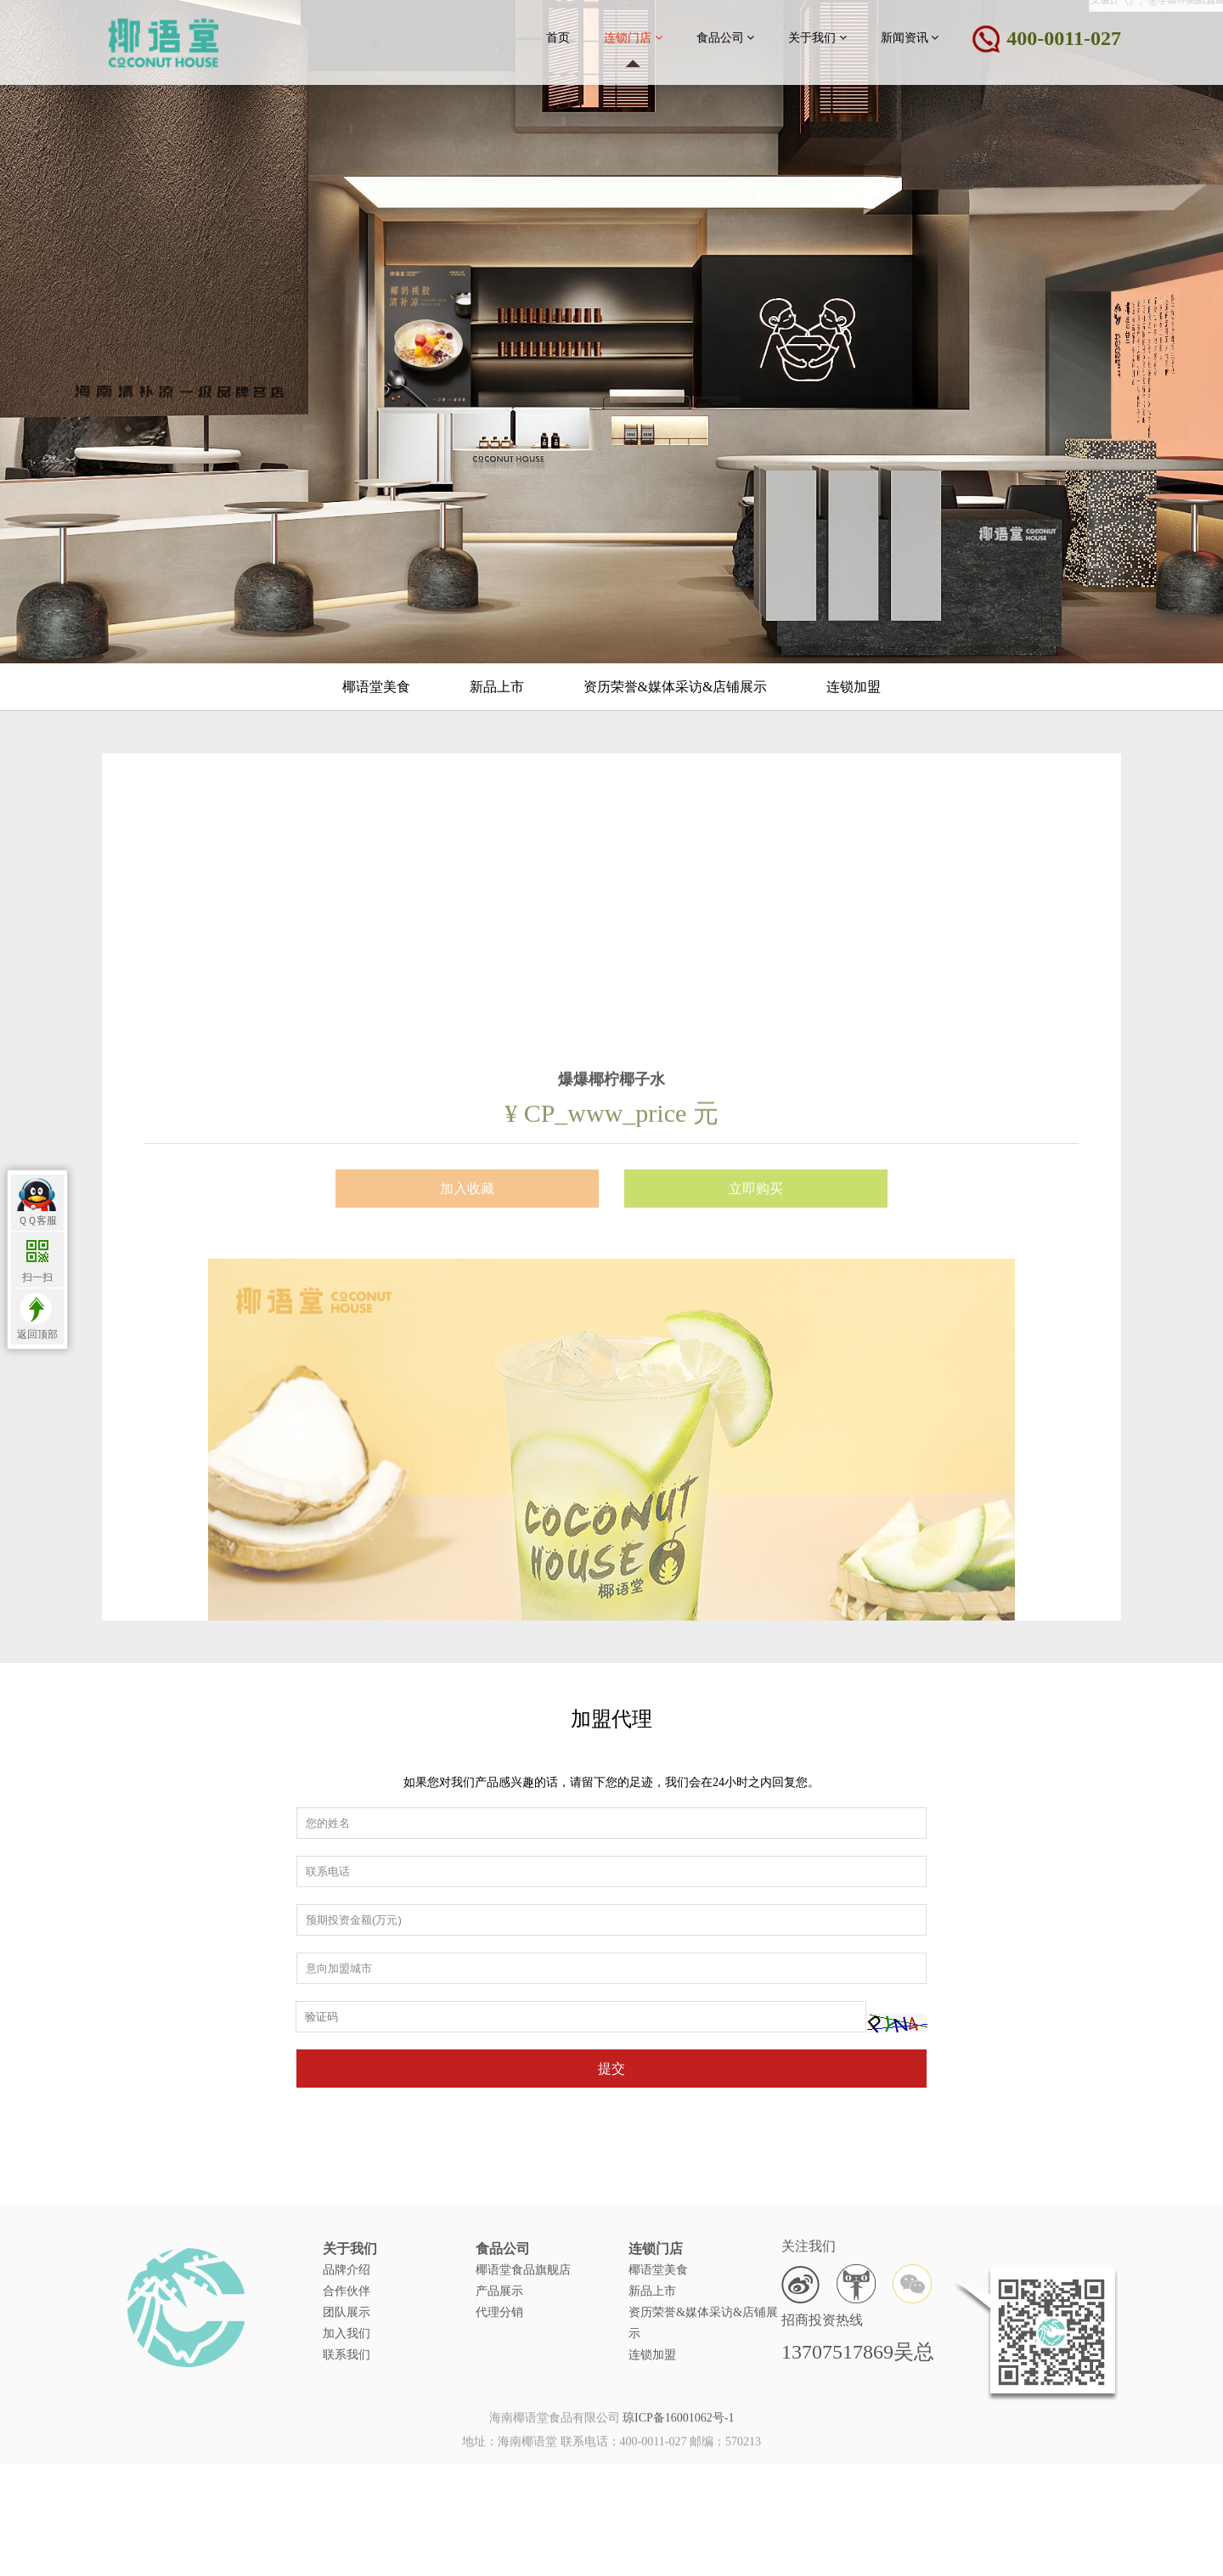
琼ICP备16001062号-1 (678, 2438)
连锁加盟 (853, 686)
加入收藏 (467, 1525)
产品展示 (499, 2395)
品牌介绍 (346, 2374)
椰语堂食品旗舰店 (523, 2374)
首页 (558, 37)
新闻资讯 (910, 37)
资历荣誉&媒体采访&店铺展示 (675, 686)
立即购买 (756, 1525)
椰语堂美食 (376, 686)
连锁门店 (633, 37)
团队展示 (346, 2416)
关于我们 (817, 37)
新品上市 (497, 686)
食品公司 (725, 37)
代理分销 (499, 2416)
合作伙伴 (346, 2395)
